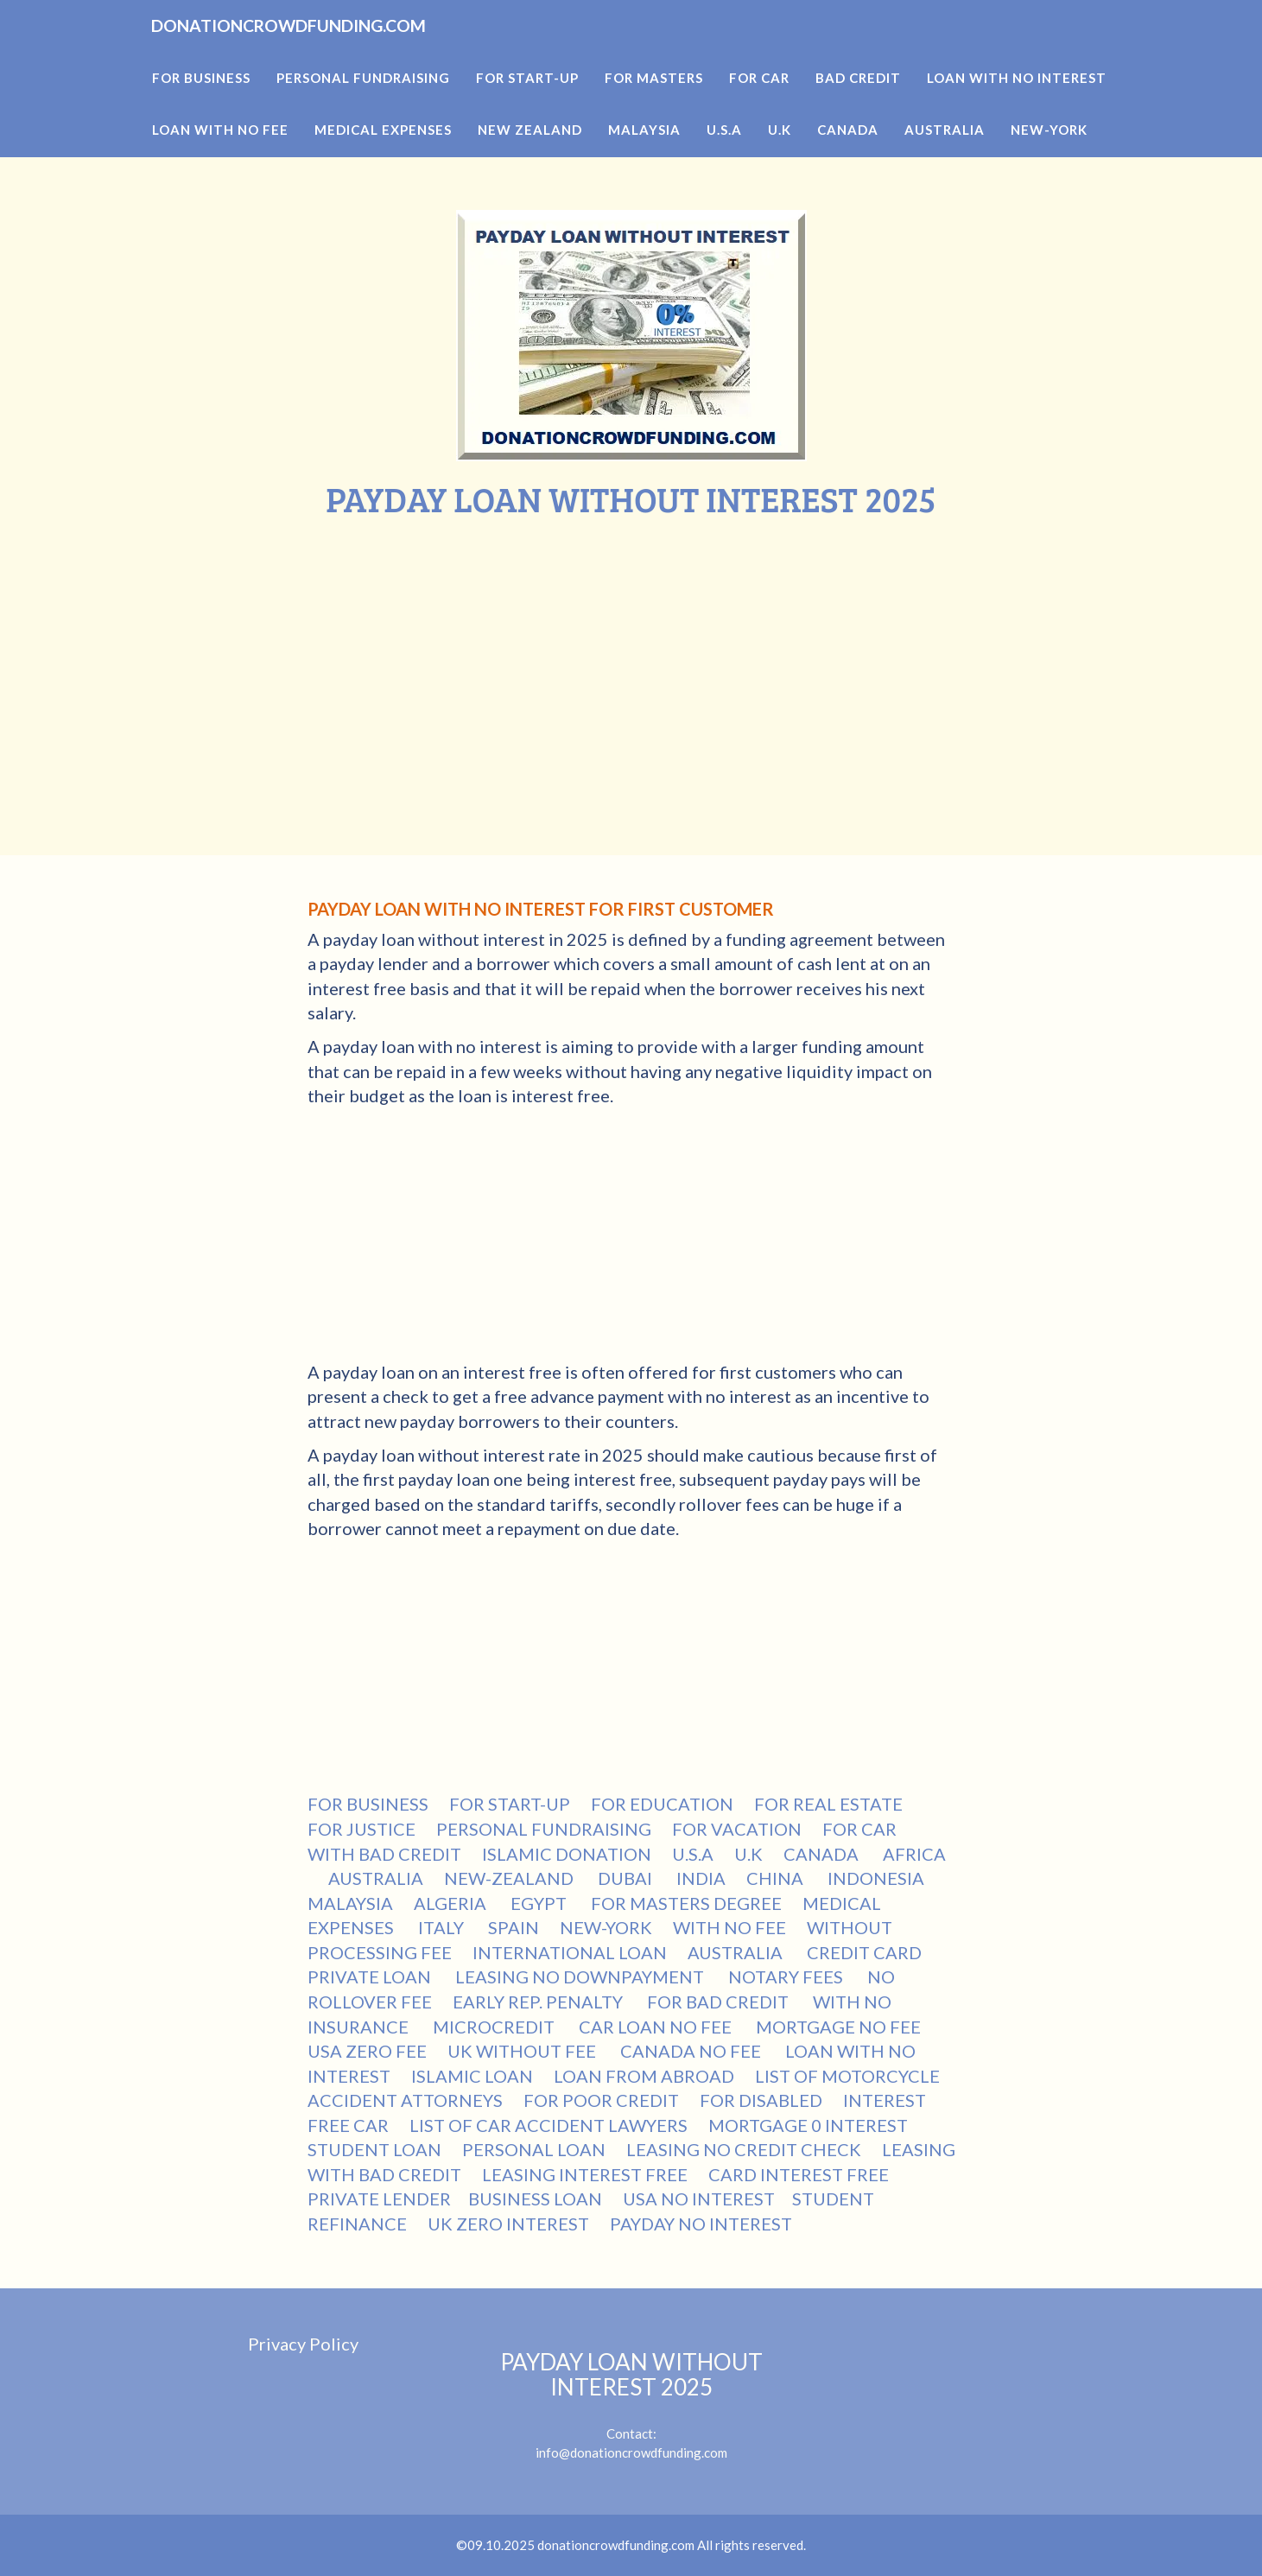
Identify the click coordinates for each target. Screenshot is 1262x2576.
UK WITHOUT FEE (523, 2050)
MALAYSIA (350, 1903)
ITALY (442, 1927)
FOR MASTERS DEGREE (686, 1903)
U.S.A (692, 1853)
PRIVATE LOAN (371, 1976)
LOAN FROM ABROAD (644, 2075)
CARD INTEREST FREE (798, 2174)
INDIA (701, 1878)
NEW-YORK (606, 1927)
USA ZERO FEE (367, 2050)
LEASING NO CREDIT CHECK (743, 2149)
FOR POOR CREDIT (601, 2100)
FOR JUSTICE (361, 1828)
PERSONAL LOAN (534, 2149)
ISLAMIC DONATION (566, 1853)
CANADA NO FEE (692, 2050)
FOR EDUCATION (662, 1803)
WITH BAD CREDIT (384, 1853)
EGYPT (540, 1903)
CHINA (776, 1878)
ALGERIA (452, 1903)
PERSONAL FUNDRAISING (543, 1828)
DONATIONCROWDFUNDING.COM (353, 51)
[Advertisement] (631, 648)
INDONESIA (878, 1878)
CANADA (822, 1853)
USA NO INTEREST (699, 2198)
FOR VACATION (737, 1828)
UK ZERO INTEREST (508, 2223)
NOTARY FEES (787, 1976)
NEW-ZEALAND (510, 1878)
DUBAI (627, 1878)
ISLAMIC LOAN (472, 2075)
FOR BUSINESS (368, 1803)
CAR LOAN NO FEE (657, 2026)
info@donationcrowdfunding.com (631, 2452)
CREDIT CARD (866, 1952)
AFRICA (914, 1853)
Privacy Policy (303, 2343)
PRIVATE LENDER (379, 2198)
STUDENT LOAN (374, 2149)
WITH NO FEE (729, 1927)
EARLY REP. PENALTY (539, 2001)
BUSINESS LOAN (535, 2198)
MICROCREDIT (495, 2026)
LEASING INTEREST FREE (585, 2174)
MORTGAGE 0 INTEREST (808, 2125)
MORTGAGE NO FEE (840, 2026)
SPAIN (513, 1927)
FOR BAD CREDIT (719, 2001)
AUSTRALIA (375, 1878)
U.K (748, 1853)
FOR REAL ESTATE (828, 1803)
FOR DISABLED (761, 2100)
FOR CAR (859, 1828)
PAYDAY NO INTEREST (701, 2223)
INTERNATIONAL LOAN (569, 1952)
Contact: (631, 2395)
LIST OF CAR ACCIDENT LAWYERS (548, 2125)
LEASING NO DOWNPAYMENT (581, 1976)
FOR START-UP (509, 1803)
